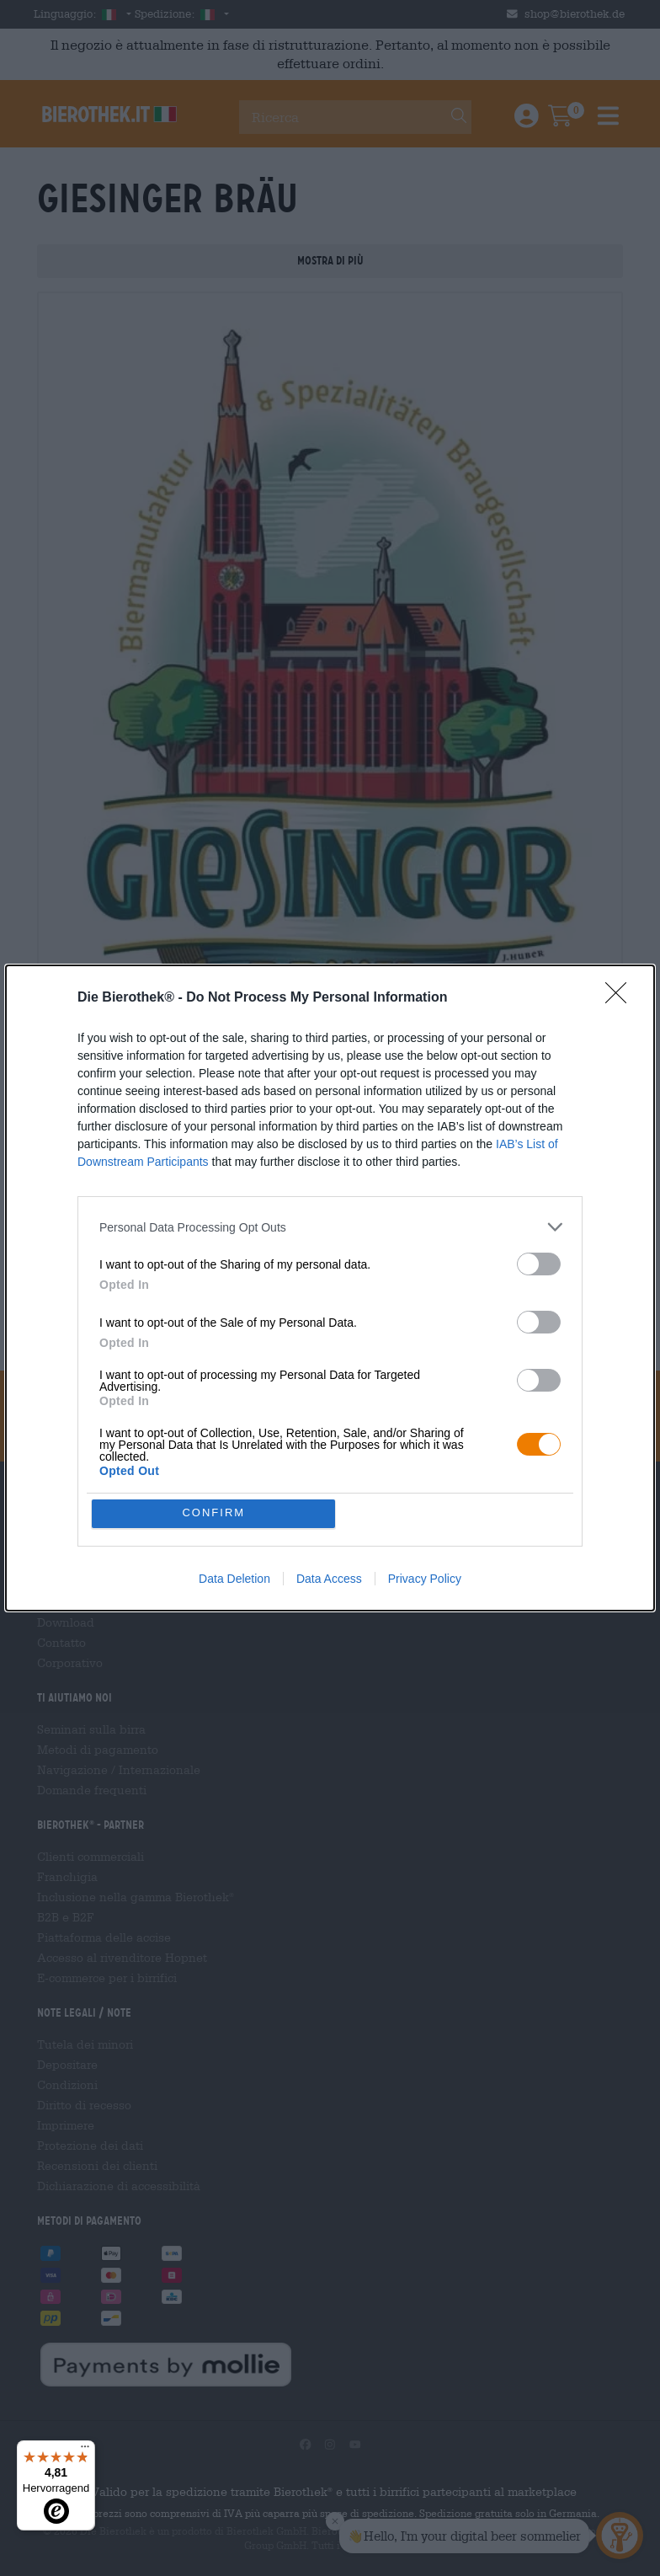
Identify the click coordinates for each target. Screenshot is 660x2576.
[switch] (539, 1264)
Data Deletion (234, 1578)
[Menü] (85, 2450)
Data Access (329, 1578)
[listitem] (330, 1227)
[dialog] (330, 1288)
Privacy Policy (424, 1578)
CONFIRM (214, 1513)
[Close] (621, 998)
